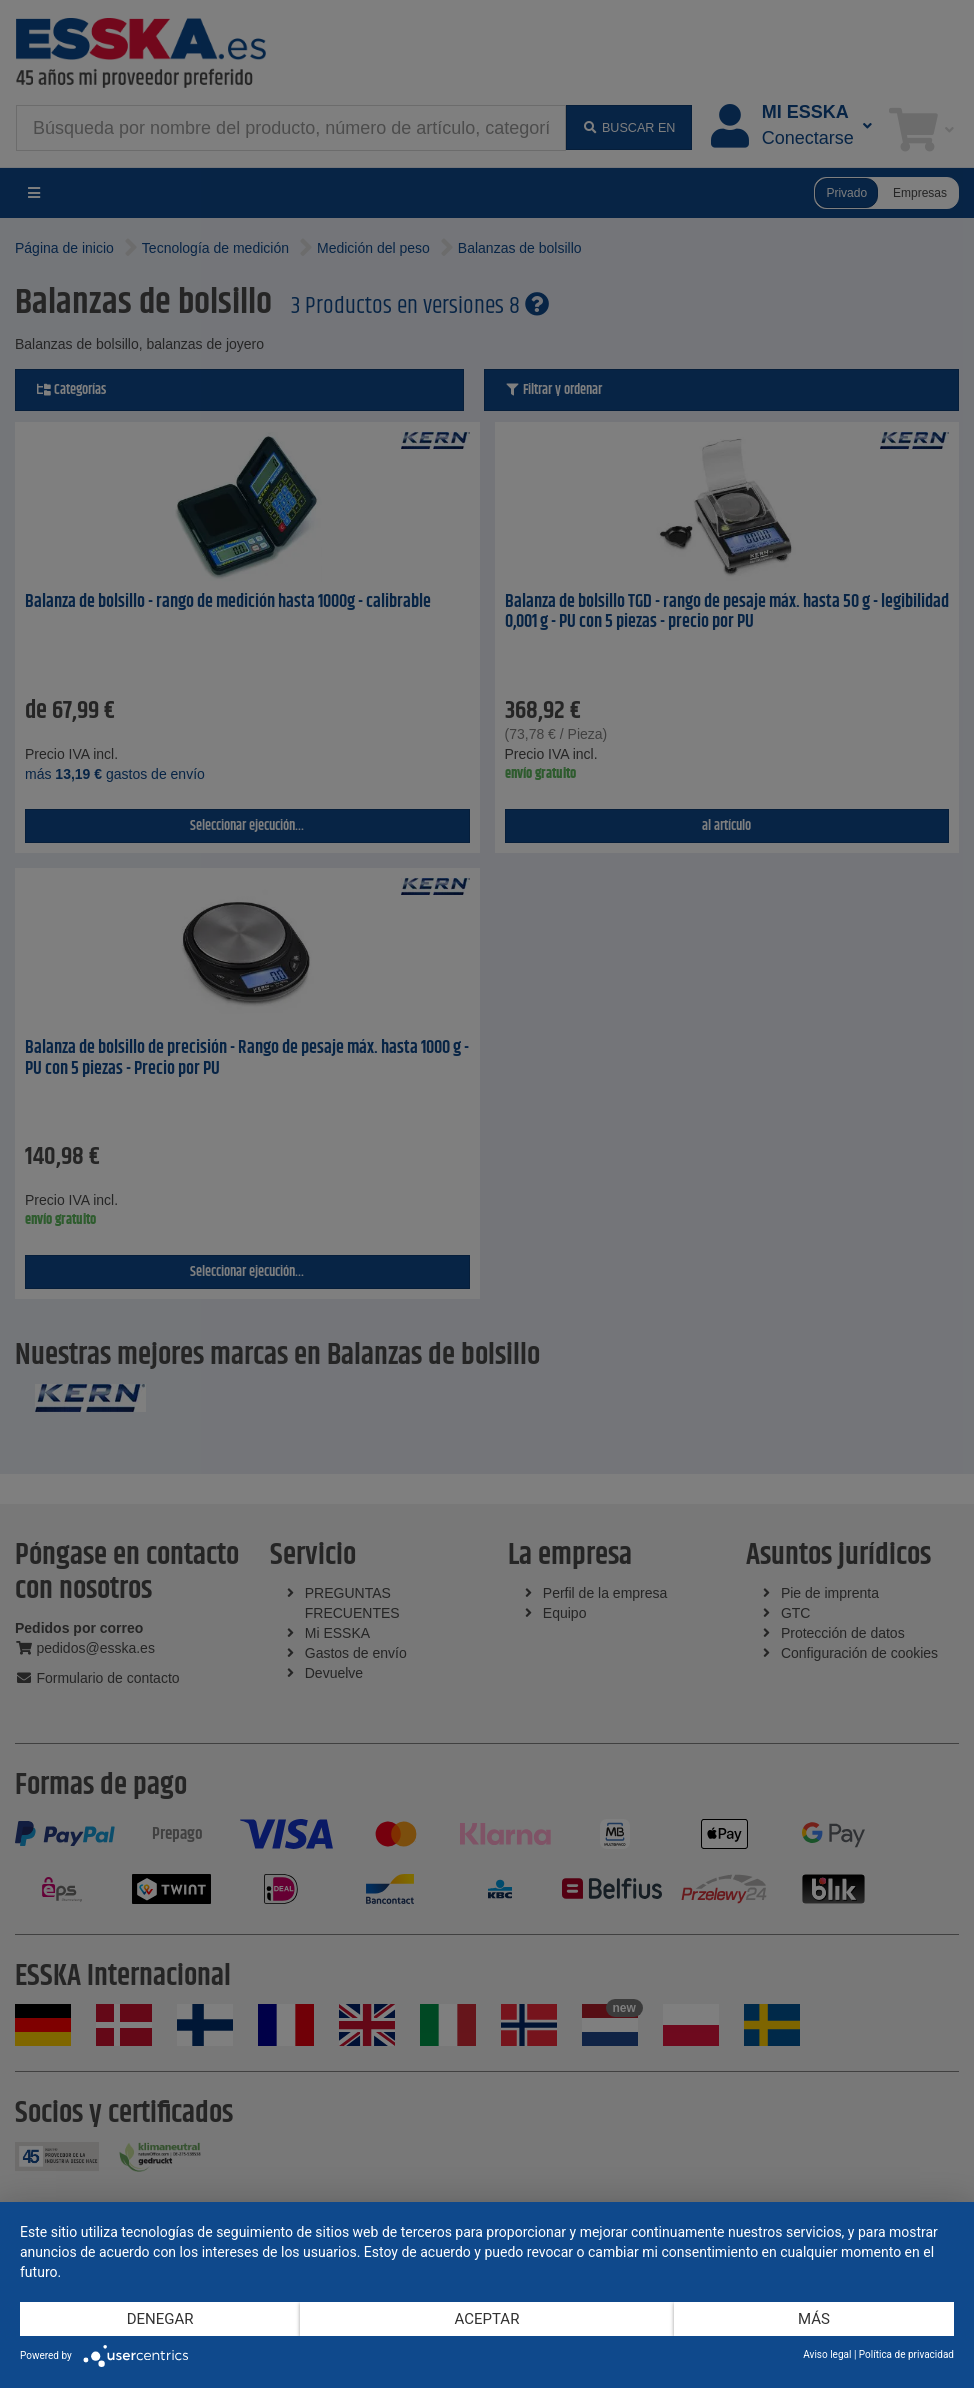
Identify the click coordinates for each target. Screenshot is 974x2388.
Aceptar (487, 2319)
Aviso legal (827, 2354)
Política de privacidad (906, 2354)
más (814, 2319)
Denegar (160, 2319)
